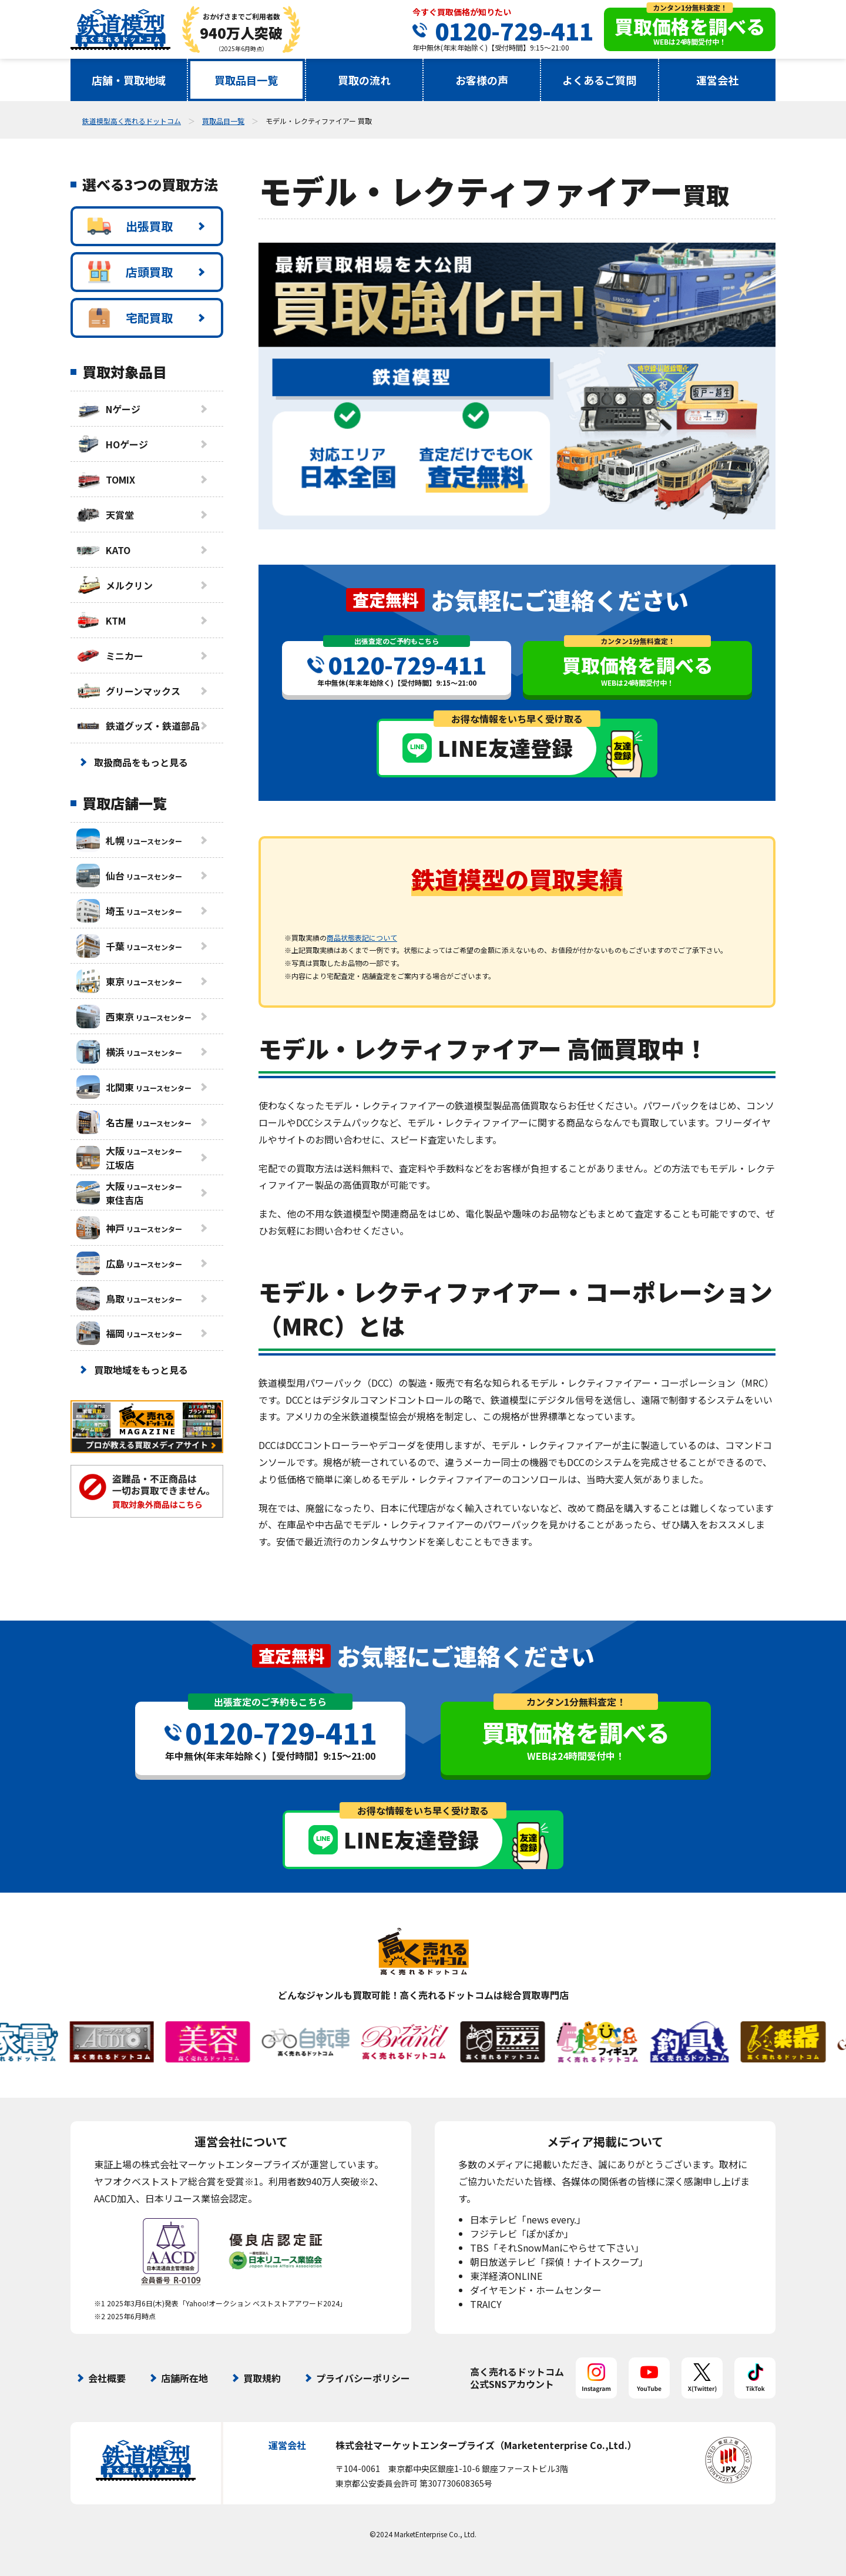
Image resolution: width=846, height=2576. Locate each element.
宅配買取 (130, 318)
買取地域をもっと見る (141, 1370)
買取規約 (262, 2378)
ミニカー (109, 656)
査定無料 (385, 599)
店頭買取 (130, 272)
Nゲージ (108, 409)
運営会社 (717, 80)
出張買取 (130, 226)
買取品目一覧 (246, 80)
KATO (103, 550)
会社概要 (107, 2378)
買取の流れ (364, 80)
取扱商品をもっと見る (141, 762)
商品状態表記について (362, 937)
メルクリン (114, 585)
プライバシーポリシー (363, 2378)
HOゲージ (112, 444)
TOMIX (105, 479)
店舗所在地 (184, 2378)
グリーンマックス (128, 691)
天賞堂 (105, 515)
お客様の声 (481, 80)
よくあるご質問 (599, 80)
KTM (101, 620)
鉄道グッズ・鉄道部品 (138, 725)
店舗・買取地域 (129, 80)
